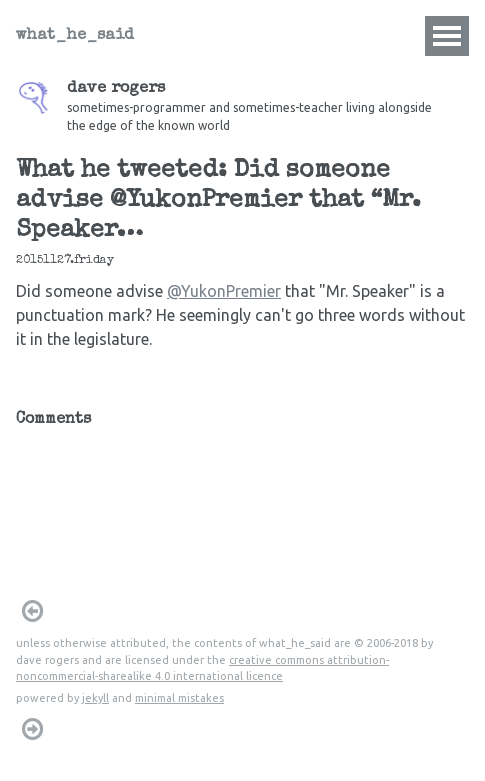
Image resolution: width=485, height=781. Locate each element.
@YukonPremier (224, 291)
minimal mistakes (179, 698)
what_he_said (75, 36)
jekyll (95, 698)
